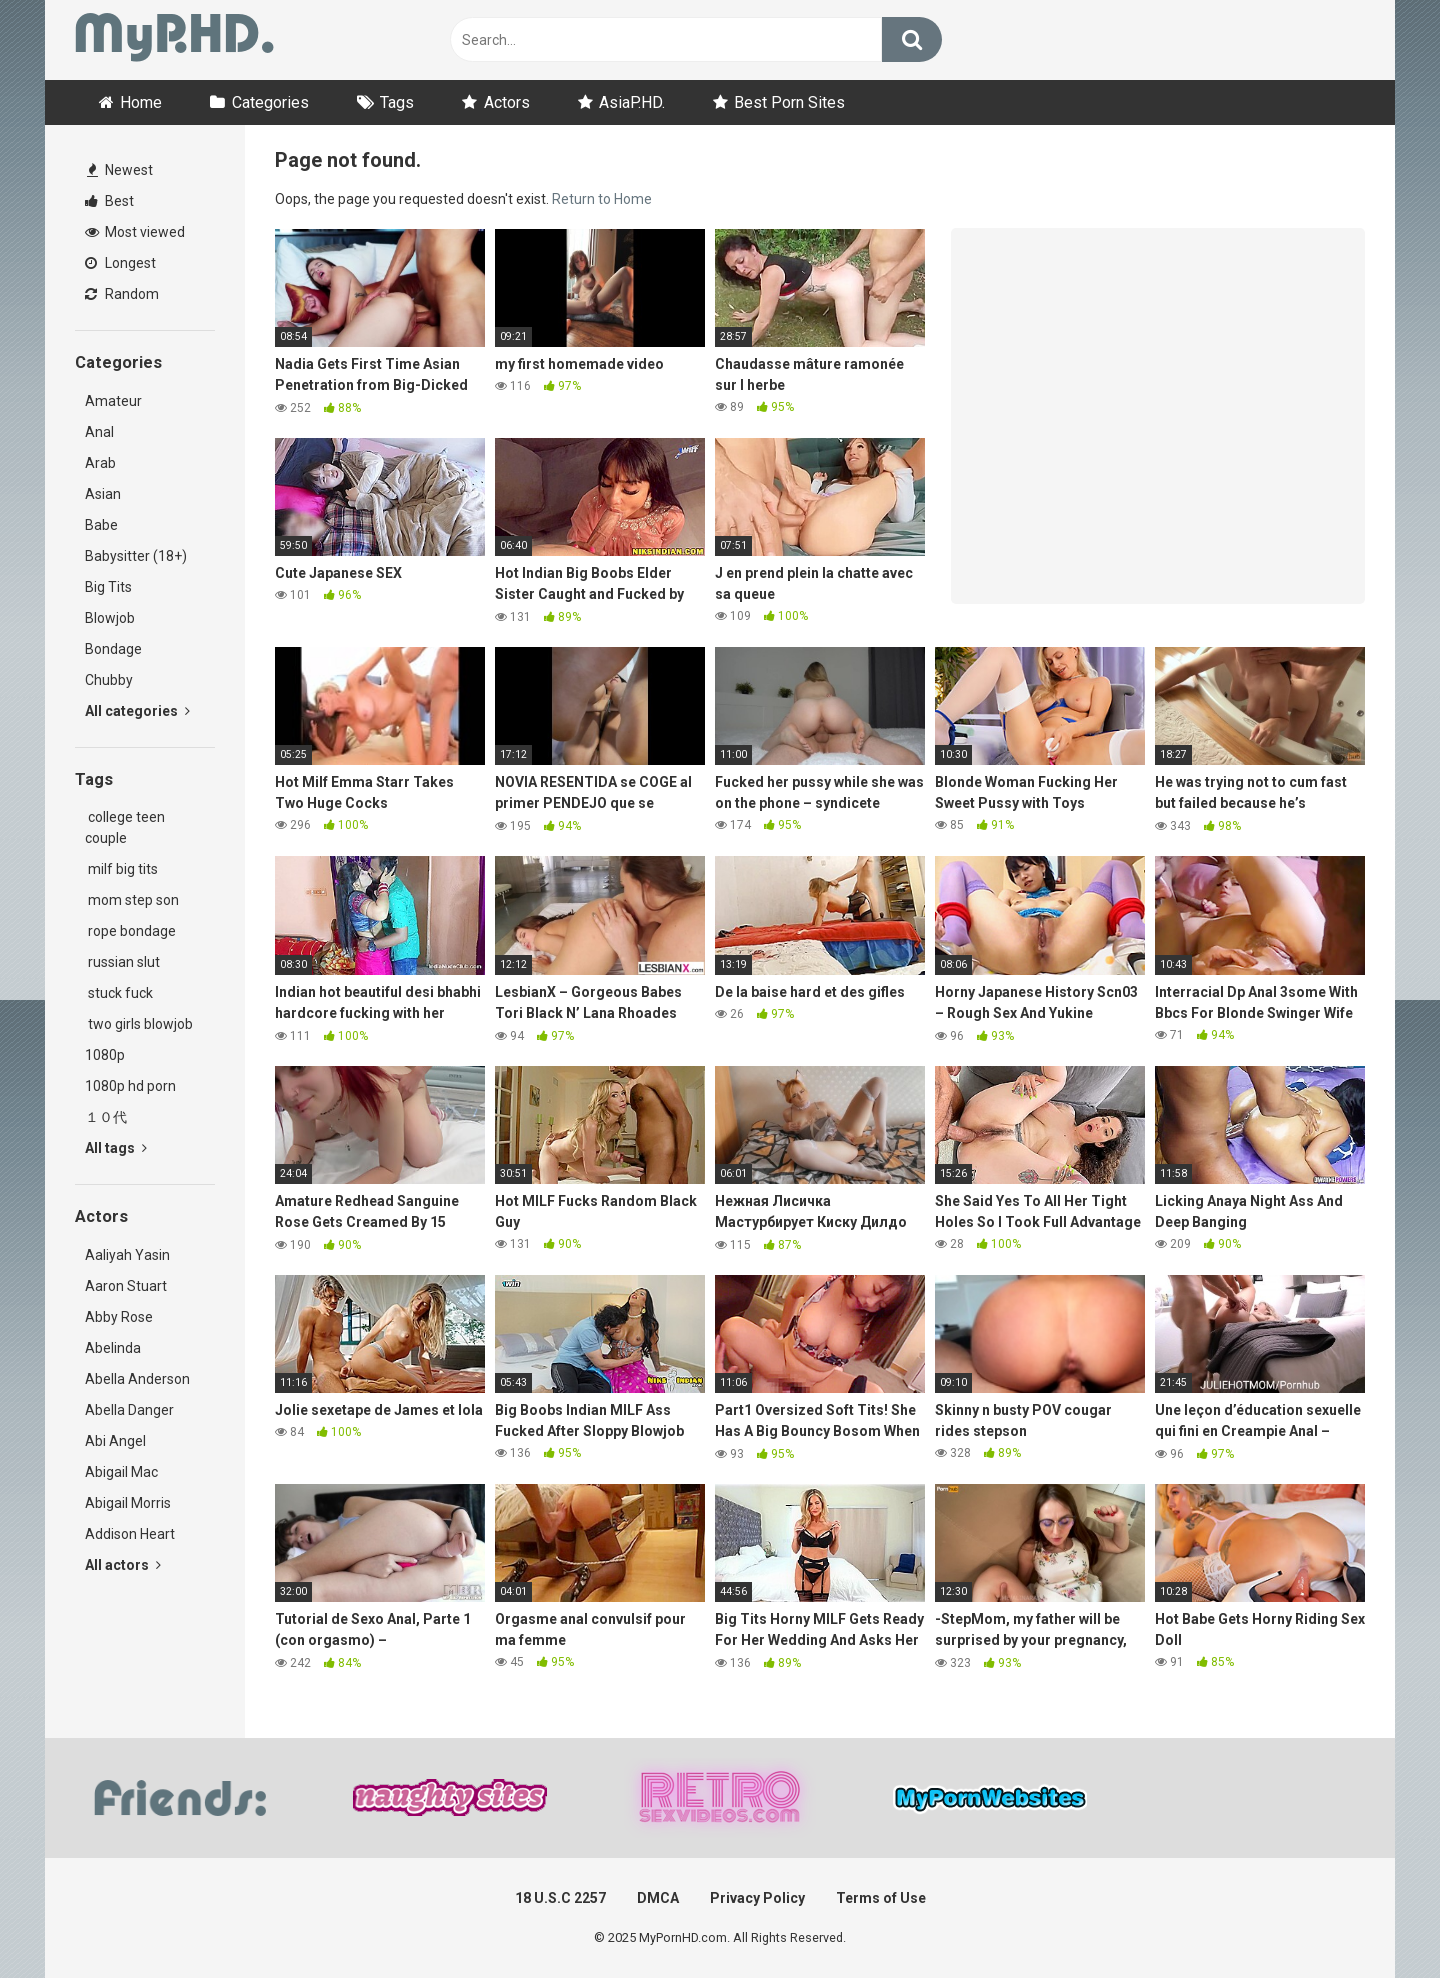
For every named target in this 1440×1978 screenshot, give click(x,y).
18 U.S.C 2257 (560, 1898)
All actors (123, 1565)
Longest (120, 263)
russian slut (122, 962)
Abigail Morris (128, 1503)
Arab (100, 463)
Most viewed (135, 232)
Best (109, 201)
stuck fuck (119, 993)
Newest (120, 170)
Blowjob (110, 618)
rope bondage (130, 931)
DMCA (658, 1898)
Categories (270, 102)
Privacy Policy (757, 1898)
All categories (137, 711)
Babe (101, 525)
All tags (116, 1148)
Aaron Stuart (126, 1286)
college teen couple (125, 827)
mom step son (132, 900)
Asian (103, 494)
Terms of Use (881, 1898)
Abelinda (113, 1348)
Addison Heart (130, 1534)
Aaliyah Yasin (127, 1255)
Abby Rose (119, 1317)
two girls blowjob (139, 1024)
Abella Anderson (137, 1379)
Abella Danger (129, 1410)
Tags (397, 102)
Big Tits (108, 587)
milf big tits (121, 869)
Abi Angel (115, 1441)
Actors (507, 102)
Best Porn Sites (789, 102)
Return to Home (602, 199)
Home (141, 102)
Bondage (113, 649)
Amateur (113, 401)
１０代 (106, 1117)
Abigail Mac (121, 1472)
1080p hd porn (130, 1086)
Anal (99, 432)
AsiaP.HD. (632, 102)
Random (122, 294)
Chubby (109, 680)
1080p (105, 1055)
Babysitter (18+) (136, 556)
